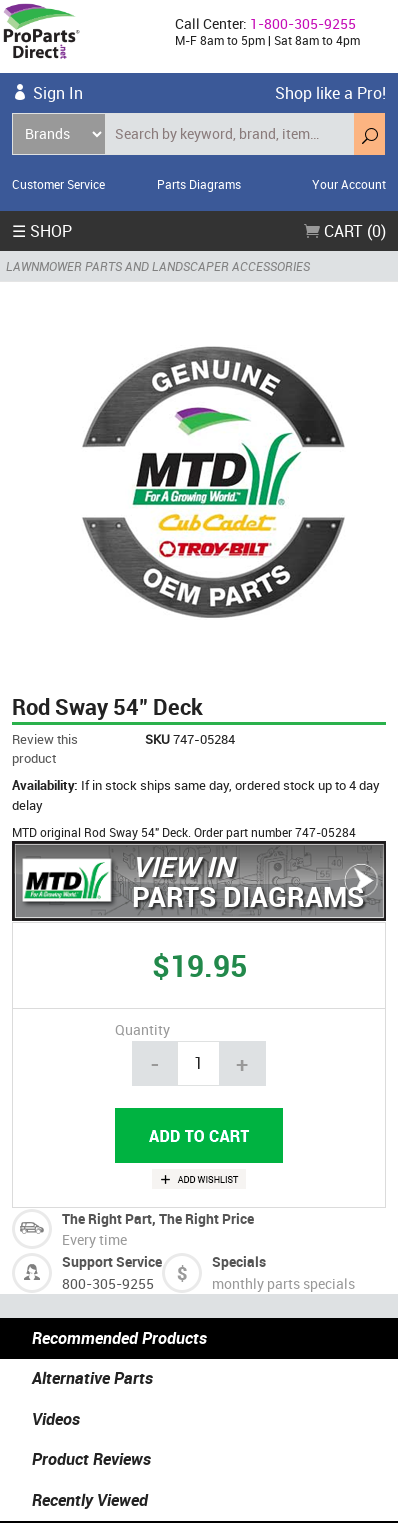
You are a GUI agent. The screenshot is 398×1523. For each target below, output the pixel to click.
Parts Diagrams (199, 184)
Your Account (349, 184)
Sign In (58, 93)
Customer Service (58, 184)
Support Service (112, 1261)
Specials (239, 1261)
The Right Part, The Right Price (158, 1218)
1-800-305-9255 (303, 23)
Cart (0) (345, 231)
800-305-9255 (108, 1283)
